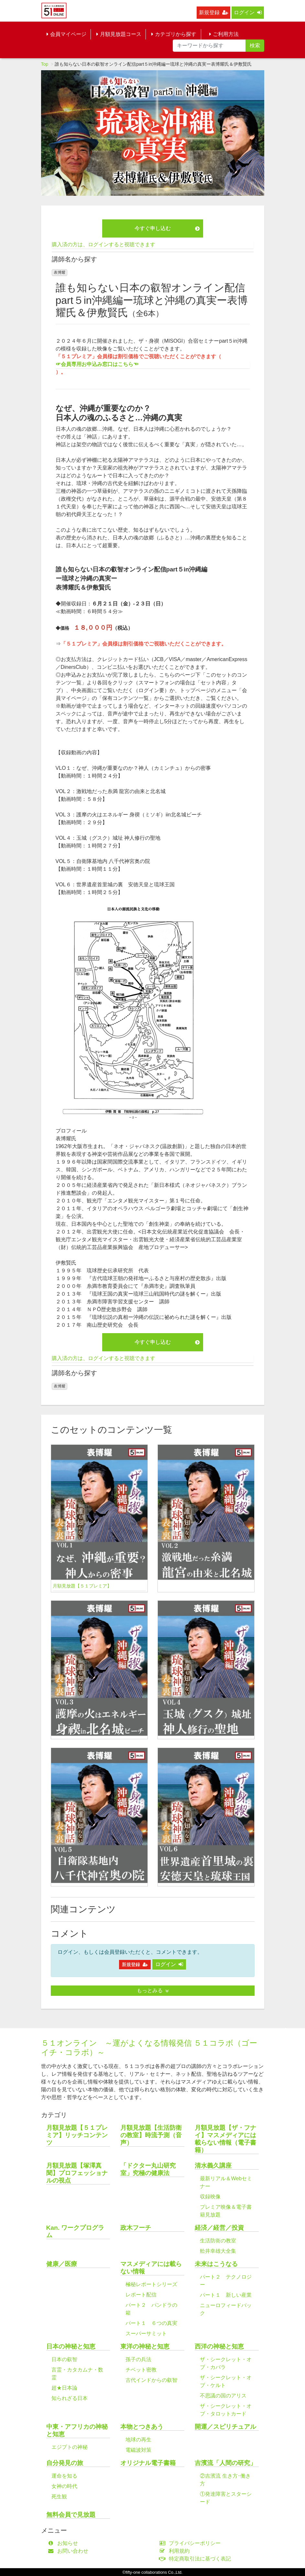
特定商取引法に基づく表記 (196, 2558)
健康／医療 (61, 2264)
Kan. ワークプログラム (75, 2231)
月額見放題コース (118, 34)
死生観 (59, 2496)
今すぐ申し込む (167, 228)
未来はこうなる (216, 2264)
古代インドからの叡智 (151, 2380)
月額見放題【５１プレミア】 (82, 1585)
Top (45, 64)
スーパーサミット (146, 2333)
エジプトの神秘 (69, 2447)
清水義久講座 (213, 2165)
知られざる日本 (69, 2398)
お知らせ (64, 2543)
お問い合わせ (70, 2551)
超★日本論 (64, 2388)
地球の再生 (138, 2439)
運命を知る (64, 2476)
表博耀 (59, 272)
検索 (255, 45)
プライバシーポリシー (191, 2543)
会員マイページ (66, 34)
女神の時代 (64, 2486)
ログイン (248, 12)
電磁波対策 (138, 2450)
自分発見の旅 (64, 2463)
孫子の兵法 (138, 2359)
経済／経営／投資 (219, 2227)
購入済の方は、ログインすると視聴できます (103, 244)
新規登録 (213, 12)
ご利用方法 (224, 34)
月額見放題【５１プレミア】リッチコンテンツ (77, 2135)
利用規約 (176, 2551)
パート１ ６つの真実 (151, 2323)
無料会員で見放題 (70, 2514)
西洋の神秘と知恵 (219, 2346)
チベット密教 (141, 2369)
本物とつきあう (141, 2426)
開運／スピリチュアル (225, 2426)
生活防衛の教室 (218, 2240)
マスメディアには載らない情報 (151, 2268)
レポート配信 (141, 2294)
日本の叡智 (64, 2359)
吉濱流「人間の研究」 (225, 2463)
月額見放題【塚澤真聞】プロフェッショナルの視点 (77, 2173)
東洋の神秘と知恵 (144, 2346)
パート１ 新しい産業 (226, 2295)
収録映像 (210, 2196)
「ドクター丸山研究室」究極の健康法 (148, 2169)
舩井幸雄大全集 (218, 2251)
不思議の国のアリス (223, 2395)
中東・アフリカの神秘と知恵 (77, 2430)
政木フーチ (135, 2227)
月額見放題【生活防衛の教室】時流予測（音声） (151, 2135)
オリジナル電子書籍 (148, 2463)
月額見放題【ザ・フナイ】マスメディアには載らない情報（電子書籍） (225, 2138)
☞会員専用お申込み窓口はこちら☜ (97, 364)
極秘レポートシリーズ (151, 2284)
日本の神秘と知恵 (70, 2346)
